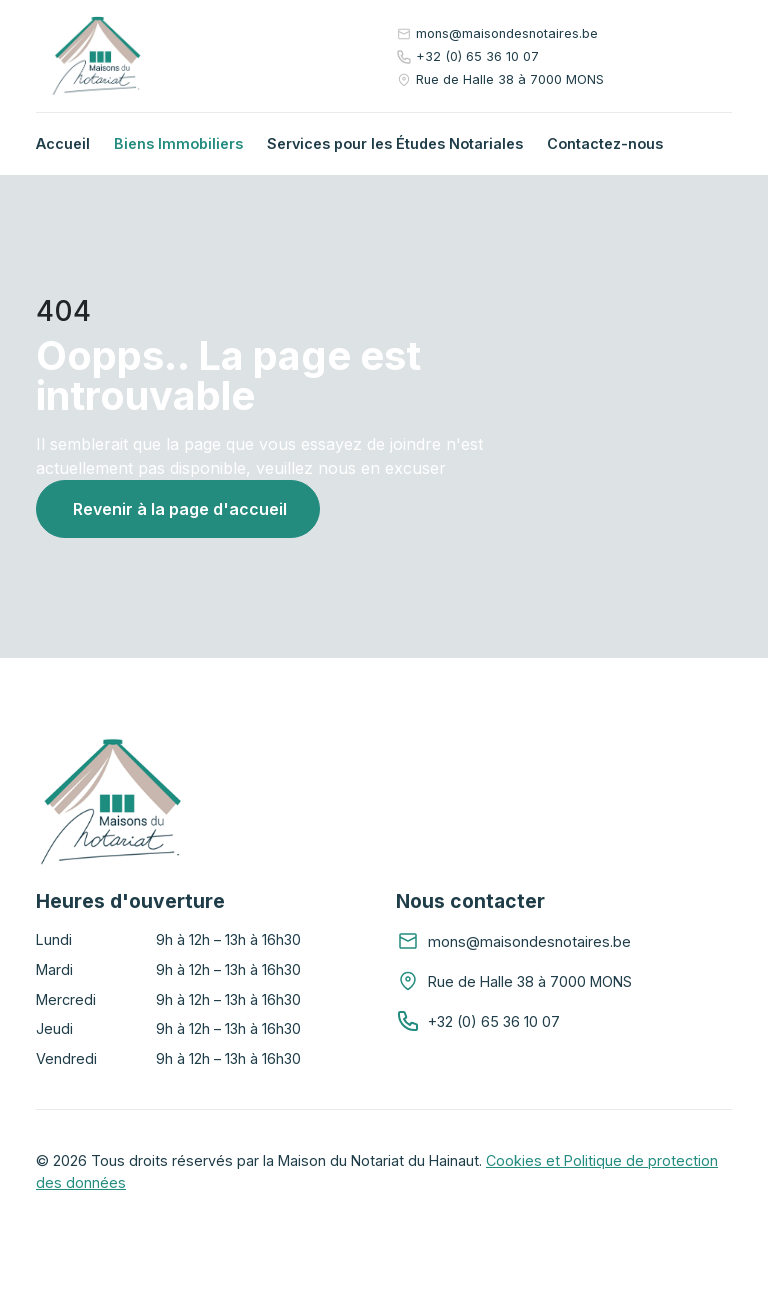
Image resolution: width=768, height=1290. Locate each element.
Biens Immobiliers (178, 143)
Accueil (63, 143)
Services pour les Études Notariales (395, 143)
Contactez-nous (605, 143)
